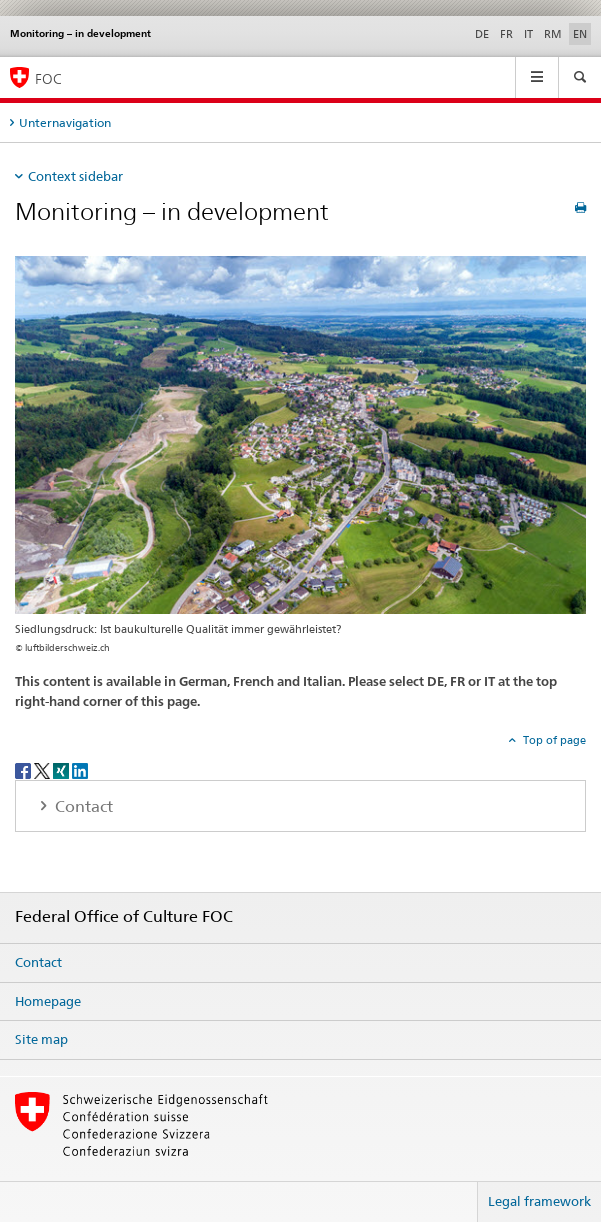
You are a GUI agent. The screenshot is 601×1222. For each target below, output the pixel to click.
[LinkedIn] (80, 769)
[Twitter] (43, 769)
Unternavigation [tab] (65, 122)
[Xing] (62, 769)
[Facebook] (24, 769)
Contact (38, 962)
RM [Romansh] (553, 34)
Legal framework (539, 1201)
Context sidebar (75, 176)
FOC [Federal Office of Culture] (48, 78)
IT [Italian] (528, 34)
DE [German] (482, 34)
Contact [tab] (82, 806)
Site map (41, 1039)
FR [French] (506, 34)
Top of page (553, 740)
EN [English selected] (580, 34)
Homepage (48, 1001)
